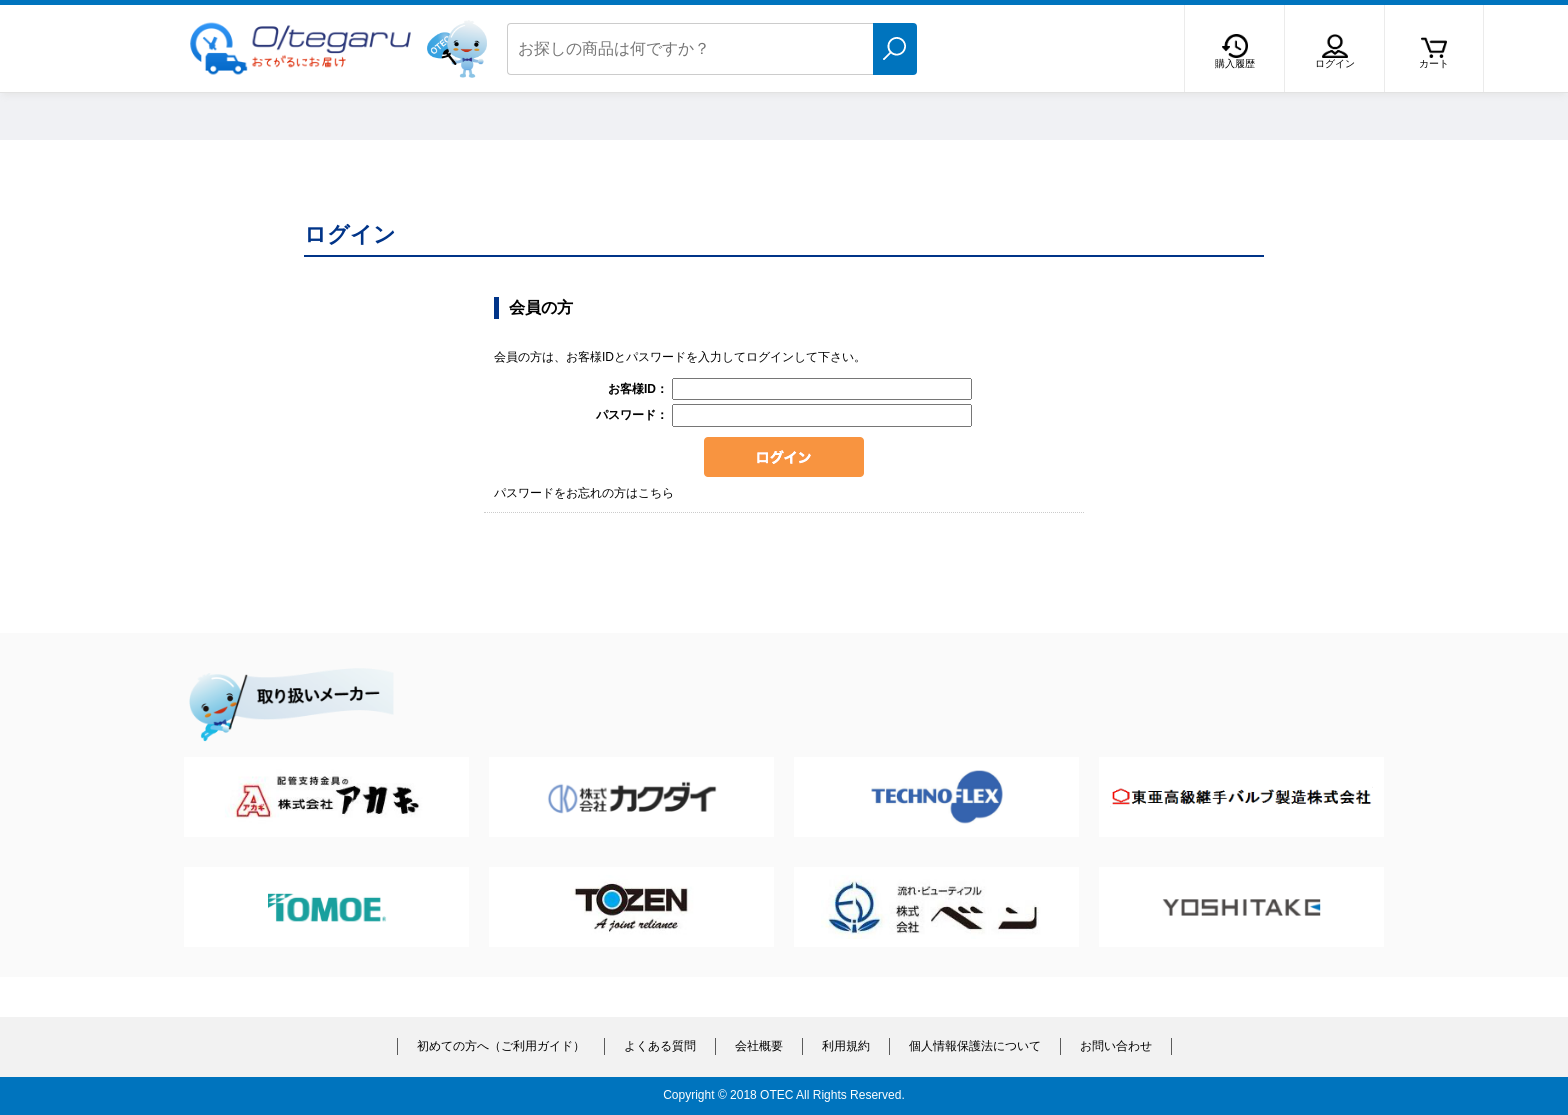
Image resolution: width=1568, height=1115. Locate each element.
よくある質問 (660, 1046)
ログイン (1335, 63)
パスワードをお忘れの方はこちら (584, 493)
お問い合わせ (1116, 1046)
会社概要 (759, 1046)
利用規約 (846, 1046)
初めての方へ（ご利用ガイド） (501, 1046)
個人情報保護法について (975, 1046)
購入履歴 (1235, 63)
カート (1434, 63)
